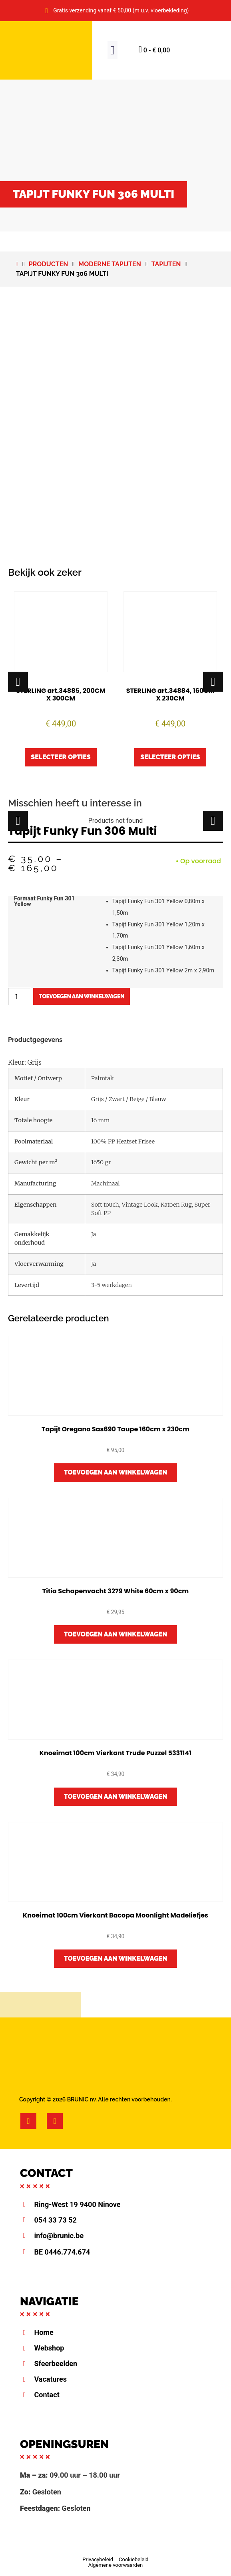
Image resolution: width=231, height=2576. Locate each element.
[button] (113, 50)
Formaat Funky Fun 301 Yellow (44, 902)
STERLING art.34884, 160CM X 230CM (170, 694)
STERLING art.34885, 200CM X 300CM (61, 694)
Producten (48, 264)
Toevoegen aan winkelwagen (81, 996)
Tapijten (166, 264)
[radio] (164, 907)
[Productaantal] (19, 996)
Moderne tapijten (109, 264)
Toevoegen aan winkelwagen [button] (115, 1472)
